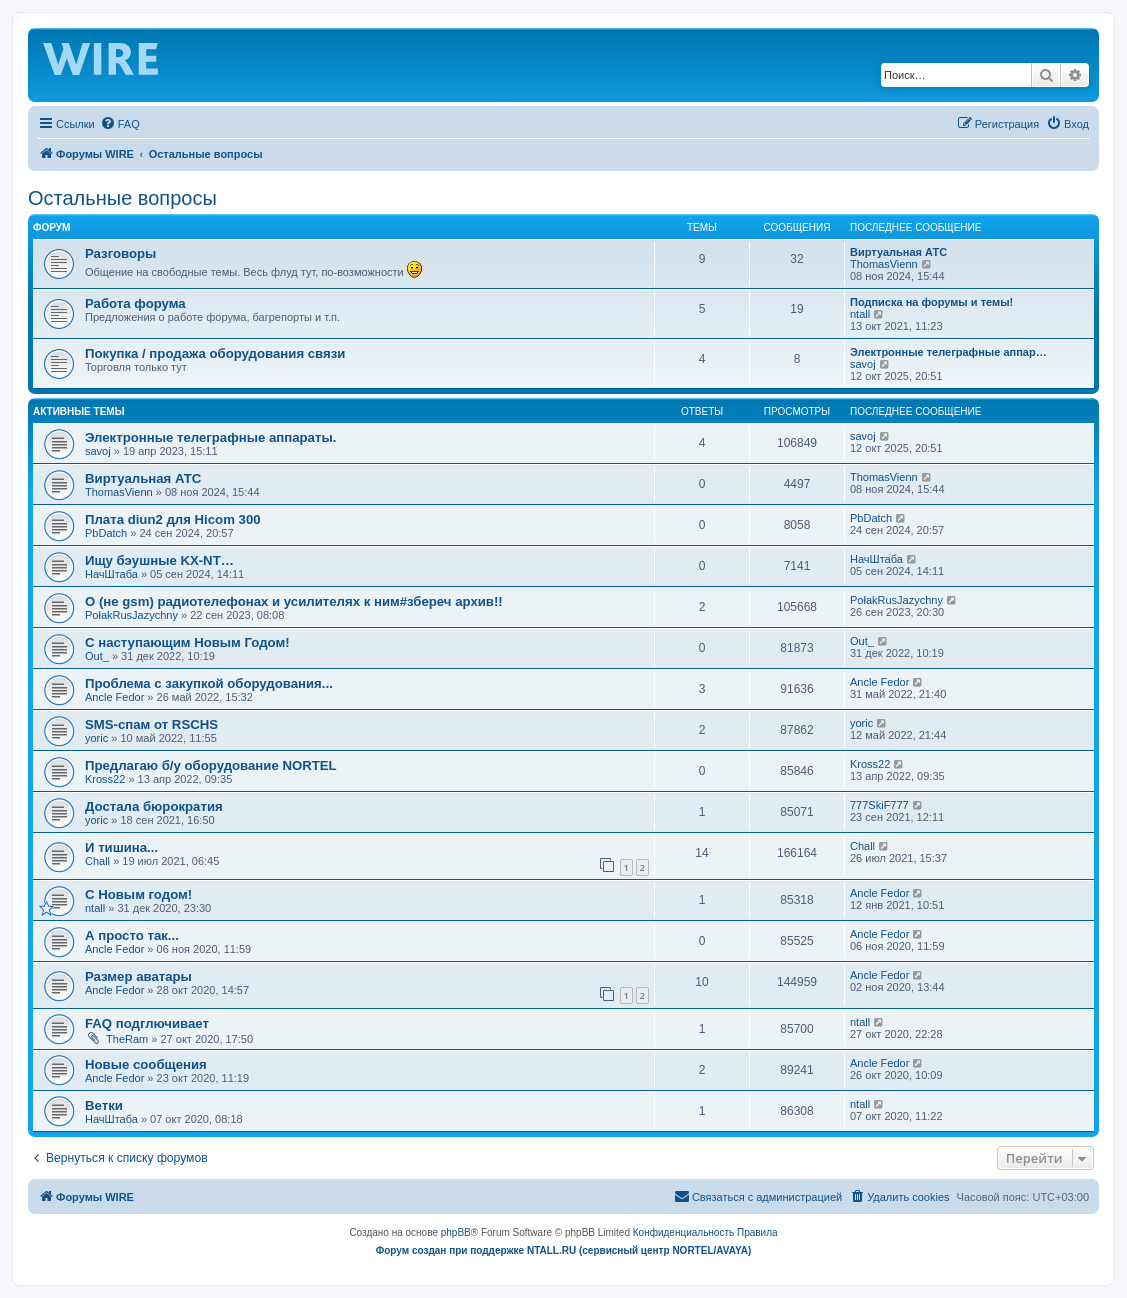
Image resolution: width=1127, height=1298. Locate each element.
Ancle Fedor (114, 697)
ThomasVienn (884, 264)
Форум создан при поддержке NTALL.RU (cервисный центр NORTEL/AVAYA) (564, 1250)
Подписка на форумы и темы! (931, 302)
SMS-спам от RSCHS (151, 724)
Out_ (97, 656)
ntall (860, 314)
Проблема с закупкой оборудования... (209, 683)
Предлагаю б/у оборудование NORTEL (211, 765)
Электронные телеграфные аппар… (948, 352)
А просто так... (132, 935)
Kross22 (105, 779)
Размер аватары (138, 976)
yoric (96, 738)
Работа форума (135, 303)
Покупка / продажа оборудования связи (215, 353)
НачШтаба (111, 574)
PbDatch (106, 533)
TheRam (127, 1039)
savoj (863, 364)
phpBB (456, 1232)
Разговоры (120, 253)
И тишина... (121, 847)
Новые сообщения (146, 1064)
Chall (97, 861)
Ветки (104, 1105)
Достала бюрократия (154, 806)
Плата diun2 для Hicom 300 (173, 519)
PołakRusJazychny (131, 615)
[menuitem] (120, 124)
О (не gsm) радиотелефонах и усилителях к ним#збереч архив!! (294, 601)
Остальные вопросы (122, 198)
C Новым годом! (138, 894)
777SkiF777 (879, 805)
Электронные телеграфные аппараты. (210, 437)
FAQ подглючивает (147, 1023)
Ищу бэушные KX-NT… (159, 560)
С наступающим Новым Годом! (187, 642)
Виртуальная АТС (898, 252)
